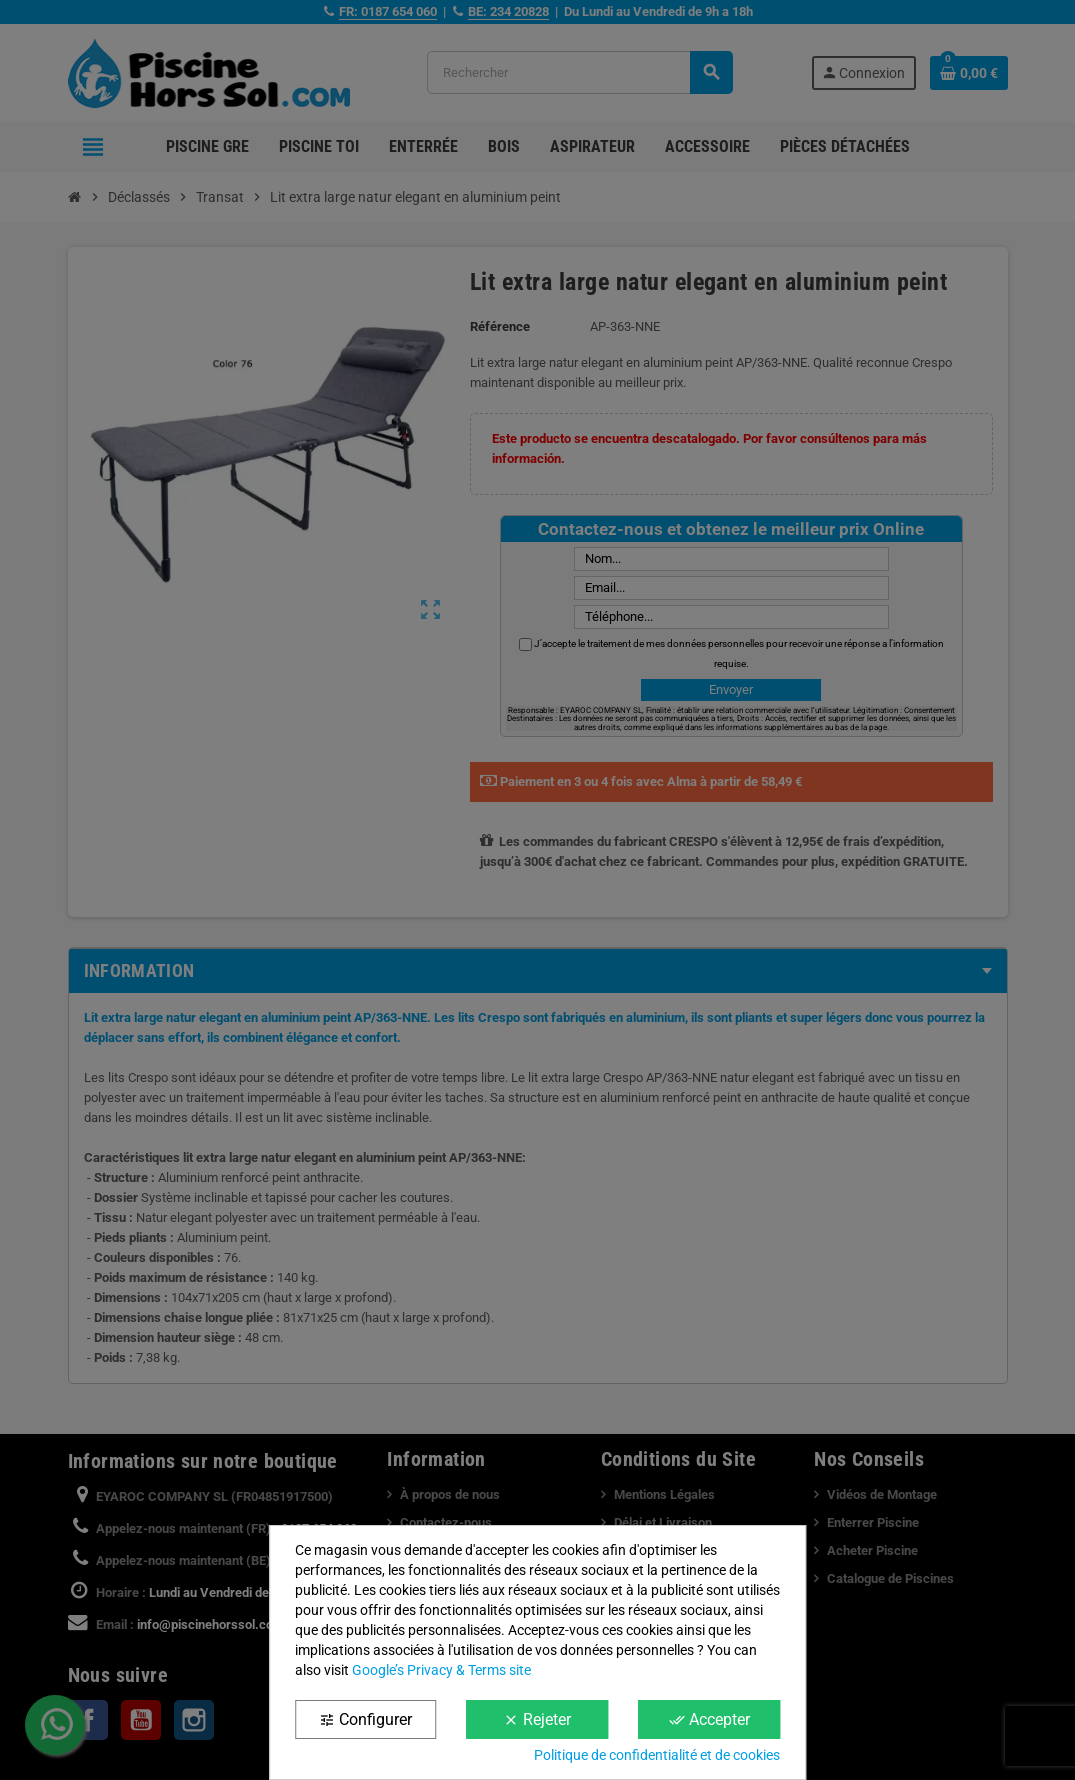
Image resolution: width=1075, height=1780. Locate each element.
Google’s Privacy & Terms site (441, 1670)
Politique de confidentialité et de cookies (657, 1755)
